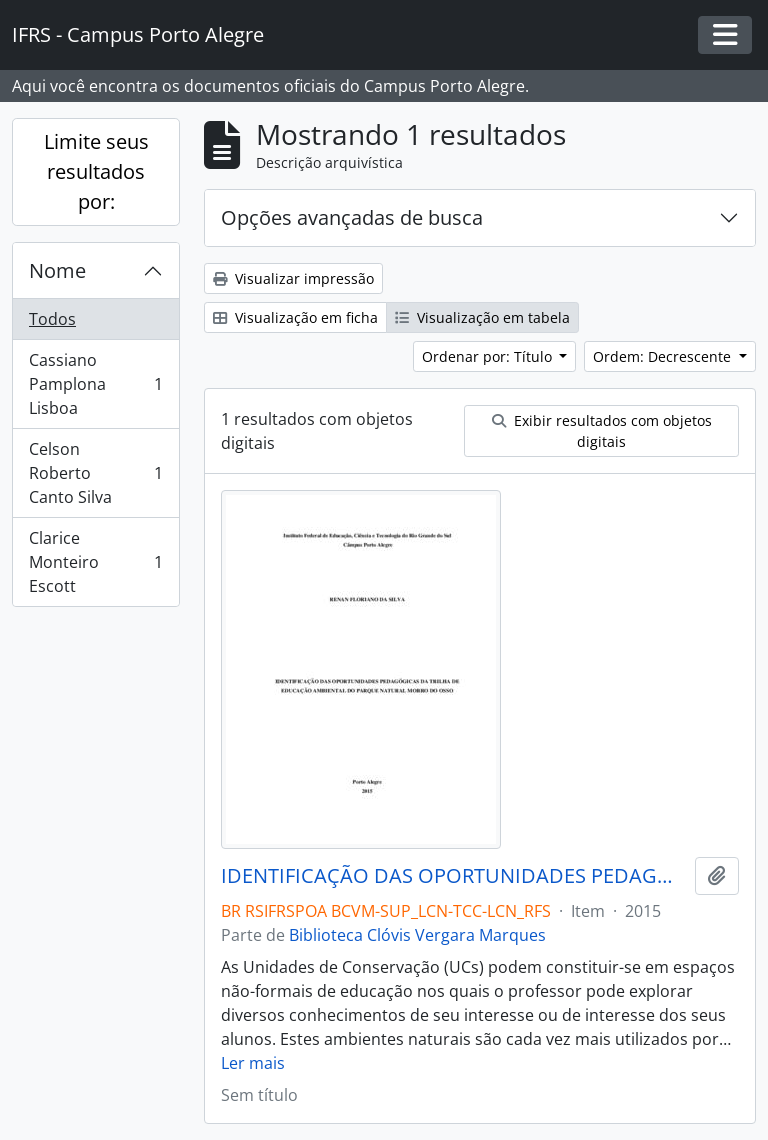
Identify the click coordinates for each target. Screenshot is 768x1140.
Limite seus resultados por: (96, 171)
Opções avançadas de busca (352, 217)
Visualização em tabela (482, 317)
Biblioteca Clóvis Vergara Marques (417, 935)
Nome (57, 270)
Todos (52, 319)
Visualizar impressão (293, 278)
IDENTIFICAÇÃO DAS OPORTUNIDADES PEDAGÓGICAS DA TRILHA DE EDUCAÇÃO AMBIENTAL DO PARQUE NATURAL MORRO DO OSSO (454, 876)
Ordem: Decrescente (664, 356)
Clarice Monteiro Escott (95, 562)
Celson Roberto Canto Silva (95, 473)
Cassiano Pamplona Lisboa (95, 384)
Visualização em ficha (295, 317)
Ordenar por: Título (489, 356)
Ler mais (253, 1063)
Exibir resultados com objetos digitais (602, 431)
